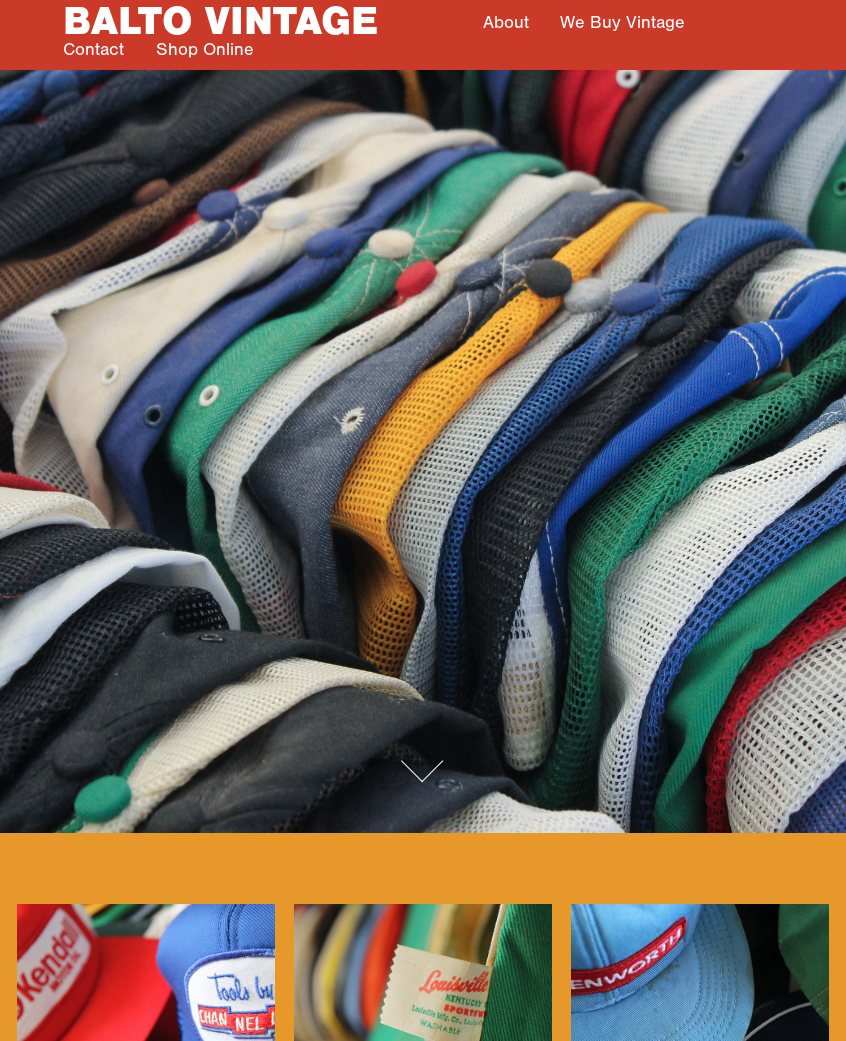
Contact (93, 49)
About (506, 22)
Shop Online (205, 49)
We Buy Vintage (622, 22)
